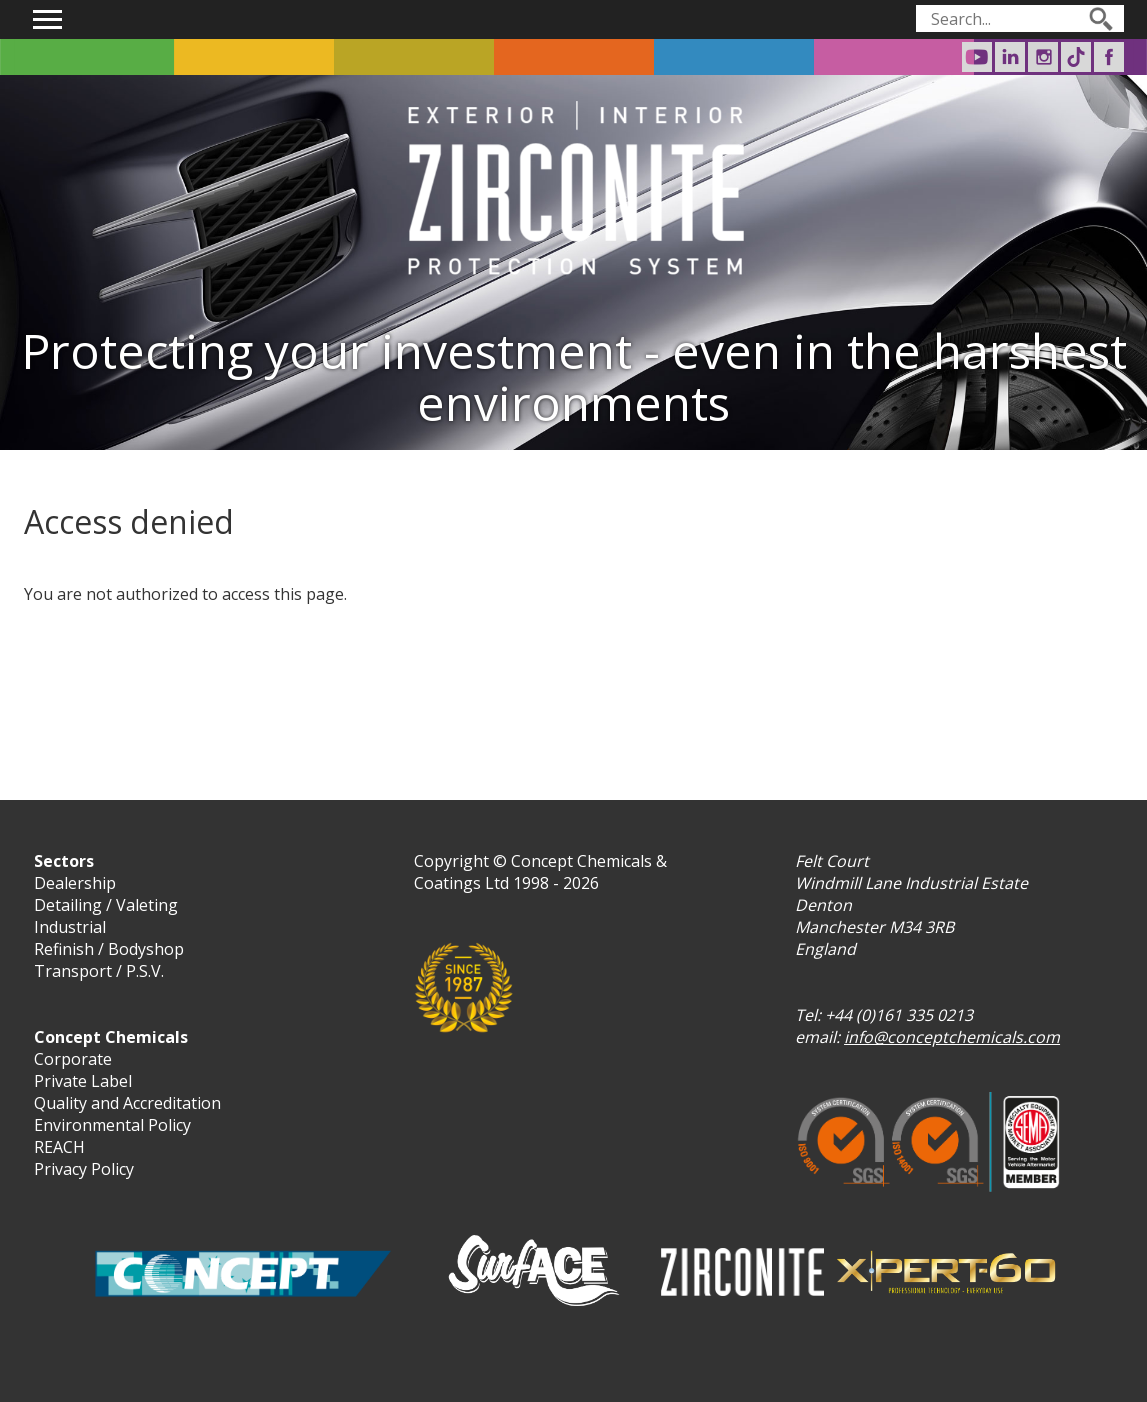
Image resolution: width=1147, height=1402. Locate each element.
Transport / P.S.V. (99, 971)
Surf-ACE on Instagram (1043, 57)
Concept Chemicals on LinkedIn (1010, 57)
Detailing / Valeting (106, 905)
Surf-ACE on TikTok (1076, 57)
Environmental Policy (112, 1125)
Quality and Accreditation (127, 1103)
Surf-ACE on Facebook (1109, 57)
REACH (59, 1147)
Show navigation (48, 19)
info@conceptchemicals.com (952, 1037)
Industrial (70, 927)
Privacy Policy (84, 1169)
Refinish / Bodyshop (109, 949)
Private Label (83, 1081)
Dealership (75, 883)
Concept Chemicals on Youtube (977, 57)
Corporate (73, 1059)
